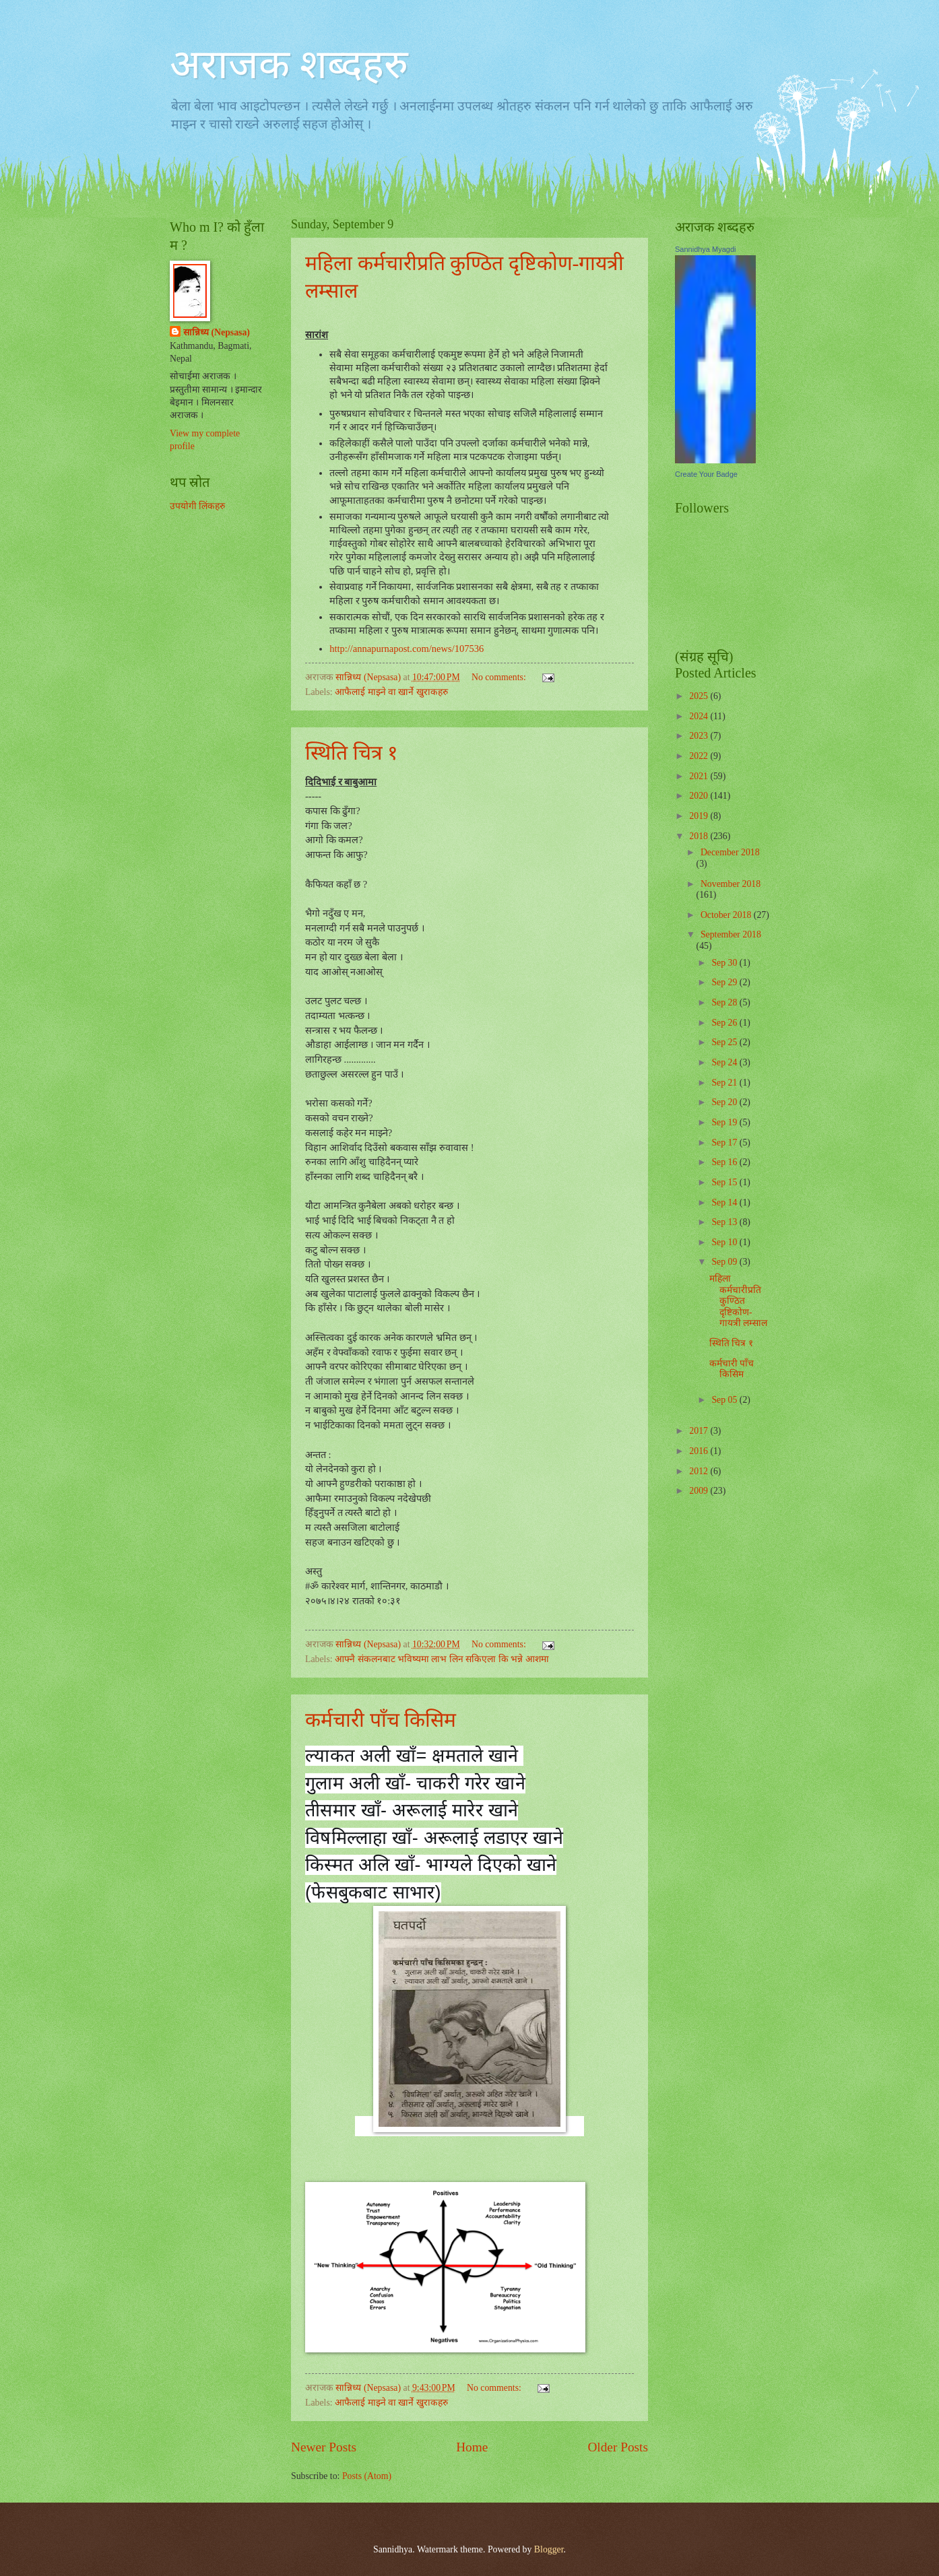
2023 (699, 736)
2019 (699, 816)
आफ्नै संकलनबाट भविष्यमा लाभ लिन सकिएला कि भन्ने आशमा (442, 1659)
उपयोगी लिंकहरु (197, 506)
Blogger (549, 2549)
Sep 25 (725, 1042)
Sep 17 (725, 1142)
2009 (699, 1491)
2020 (699, 796)
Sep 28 (725, 1002)
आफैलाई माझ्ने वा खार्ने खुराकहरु (391, 692)
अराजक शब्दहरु (289, 64)
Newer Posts (323, 2447)
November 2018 (730, 884)
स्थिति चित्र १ (351, 752)
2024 (699, 716)
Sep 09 (725, 1262)
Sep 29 (725, 982)
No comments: (500, 677)
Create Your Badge (706, 474)
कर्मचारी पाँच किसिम (380, 1720)
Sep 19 (725, 1122)
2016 (699, 1451)
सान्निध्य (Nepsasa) (216, 332)
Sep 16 (725, 1162)
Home (472, 2447)
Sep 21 (725, 1083)
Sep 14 (725, 1202)
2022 (699, 756)
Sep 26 (725, 1023)
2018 (699, 836)
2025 (699, 696)
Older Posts (617, 2447)
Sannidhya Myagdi (705, 249)
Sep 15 (725, 1182)
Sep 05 (725, 1400)
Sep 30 (725, 963)
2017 (699, 1431)
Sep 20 (725, 1102)
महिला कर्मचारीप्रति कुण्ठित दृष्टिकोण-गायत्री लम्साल (738, 1301)
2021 (699, 776)
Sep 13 (725, 1222)
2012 (699, 1471)
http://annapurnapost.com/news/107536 (406, 648)
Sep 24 (725, 1062)
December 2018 (730, 852)
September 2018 (731, 934)
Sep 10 (725, 1242)
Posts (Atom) (366, 2476)
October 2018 (727, 915)
